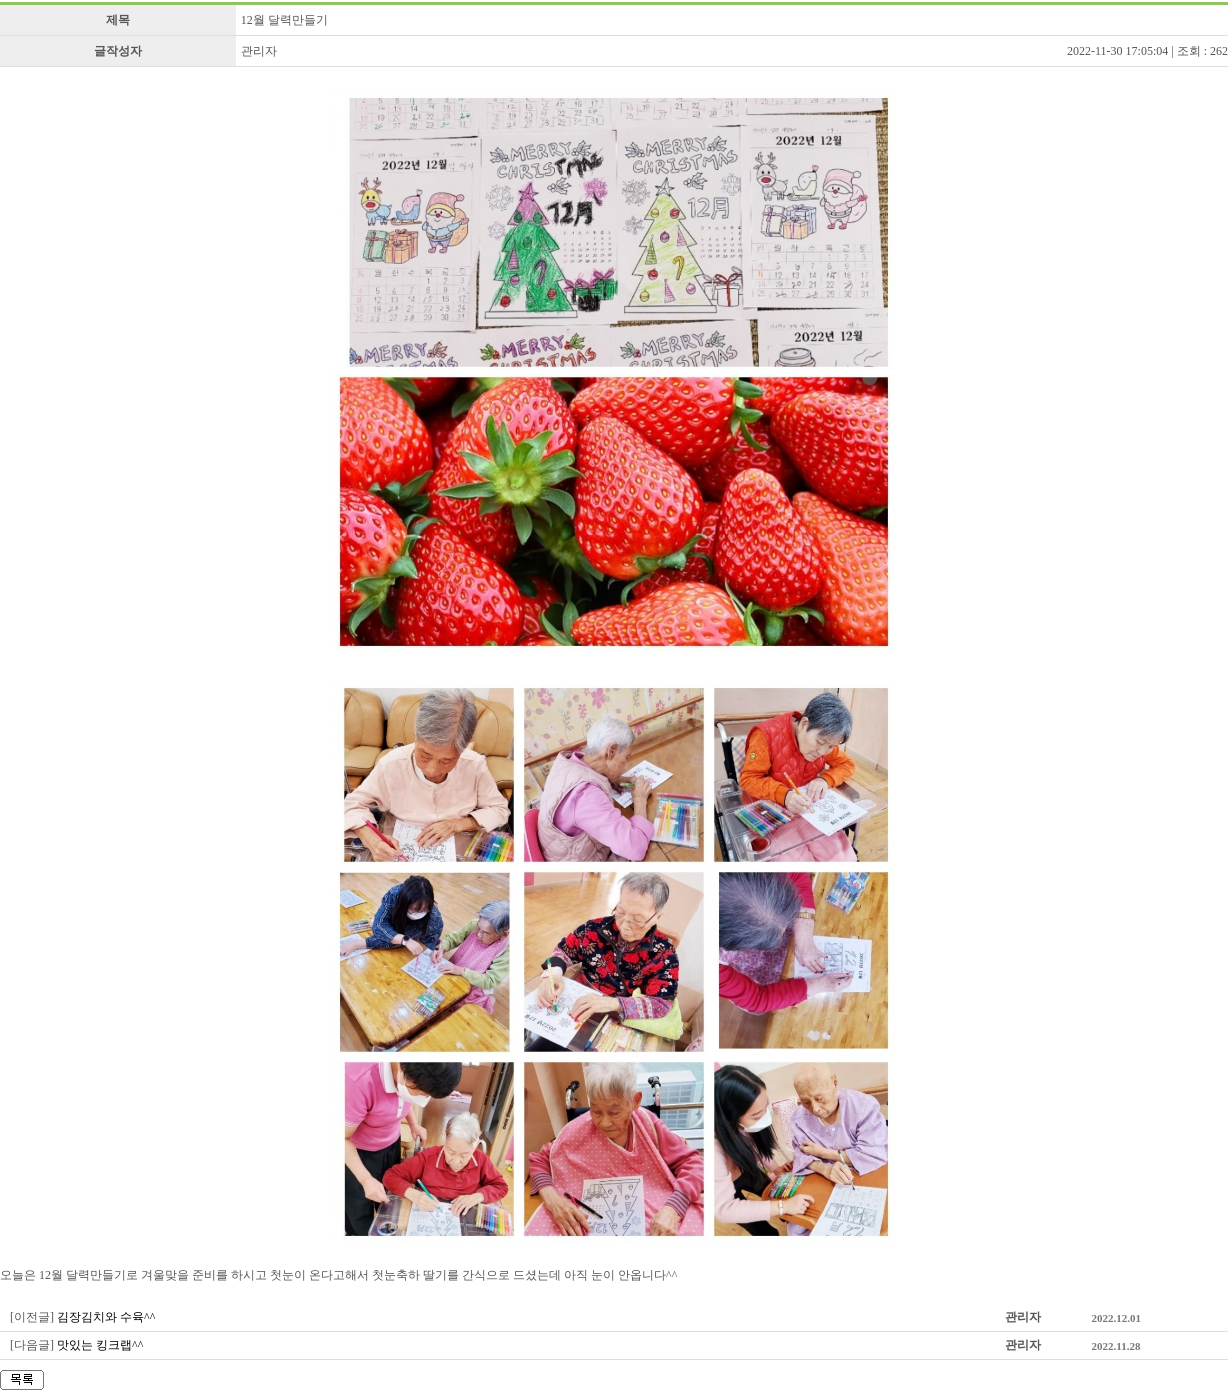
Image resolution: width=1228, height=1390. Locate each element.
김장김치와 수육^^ (106, 1317)
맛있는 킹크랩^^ (100, 1345)
